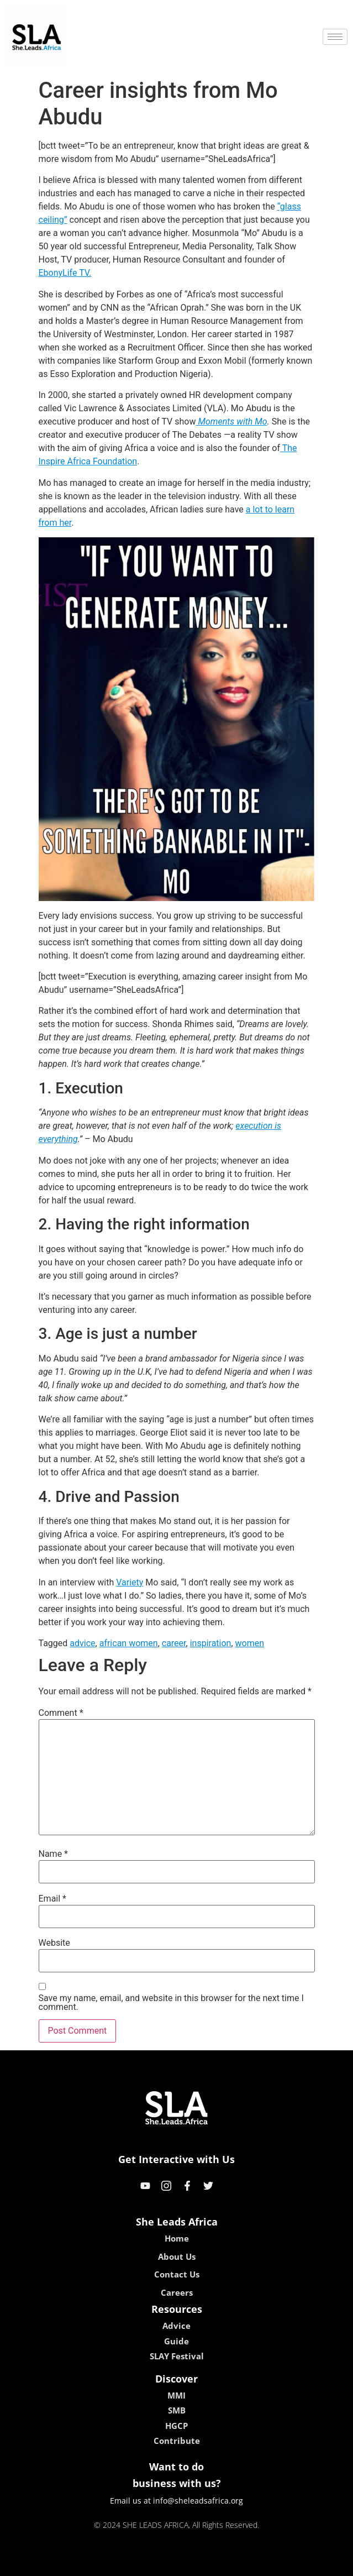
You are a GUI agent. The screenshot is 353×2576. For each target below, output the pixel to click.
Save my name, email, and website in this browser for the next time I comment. (171, 2003)
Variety (129, 1582)
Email (52, 1898)
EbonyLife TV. (65, 273)
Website (54, 1943)
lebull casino (148, 2563)
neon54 (247, 2563)
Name (54, 1854)
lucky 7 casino (203, 2563)
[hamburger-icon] (335, 37)
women (250, 1643)
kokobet (106, 2563)
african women (128, 1643)
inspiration (210, 1643)
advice (82, 1643)
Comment (61, 1713)
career (174, 1643)
